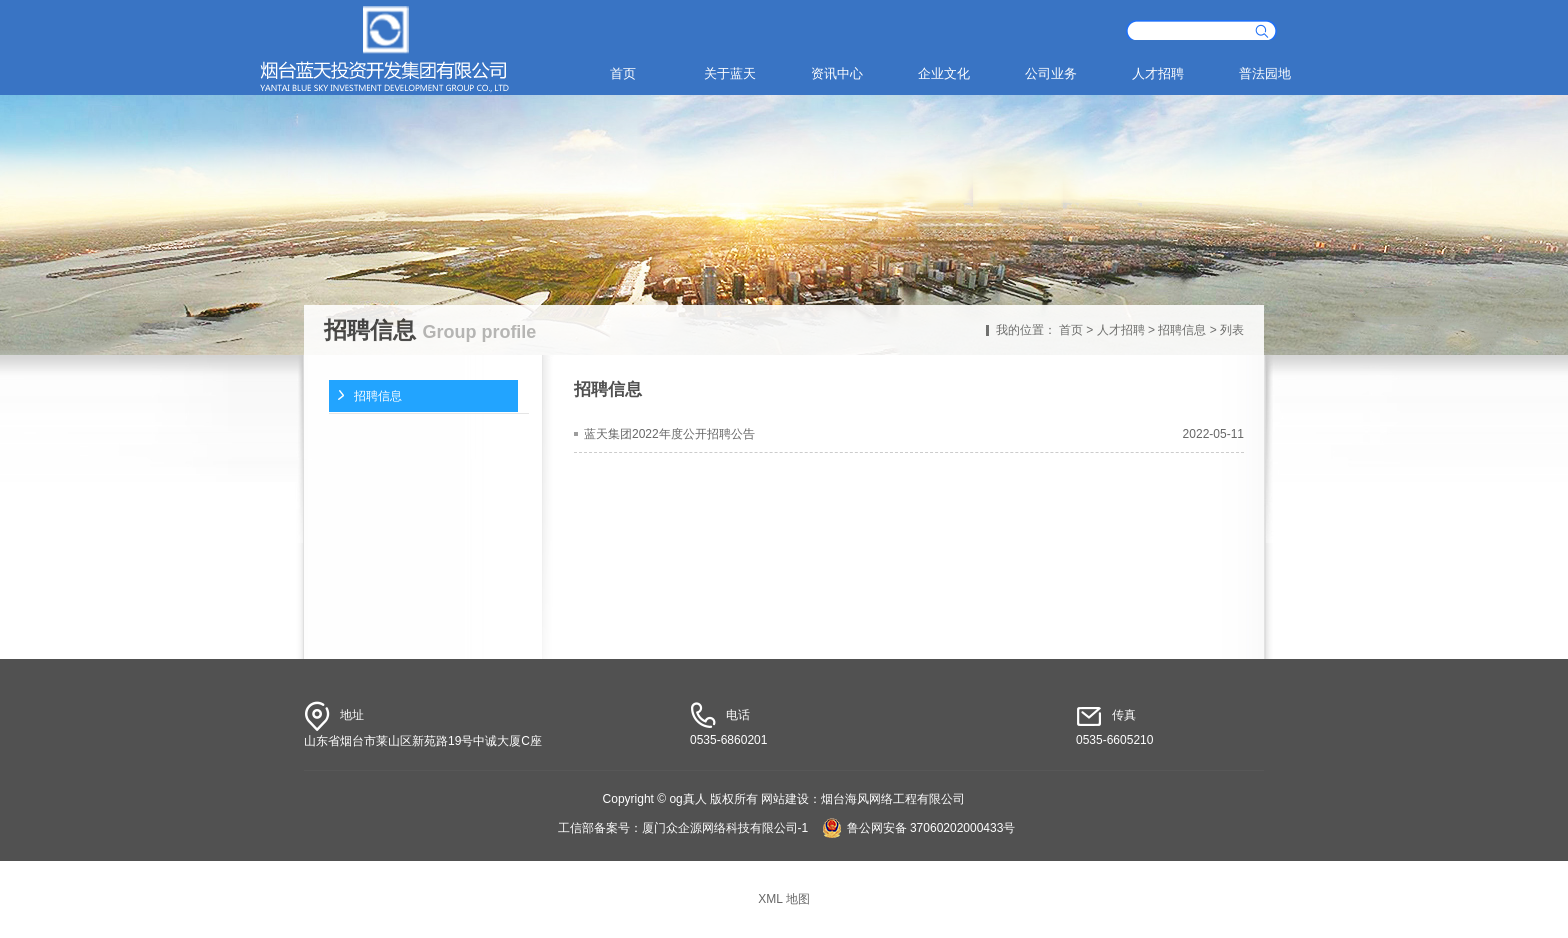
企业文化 (944, 73)
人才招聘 (1158, 73)
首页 (623, 73)
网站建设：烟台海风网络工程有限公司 (863, 799)
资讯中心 (837, 73)
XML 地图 (784, 899)
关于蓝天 (730, 73)
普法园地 (1265, 73)
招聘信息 (1182, 330)
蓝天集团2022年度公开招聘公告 (669, 434)
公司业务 (1051, 73)
